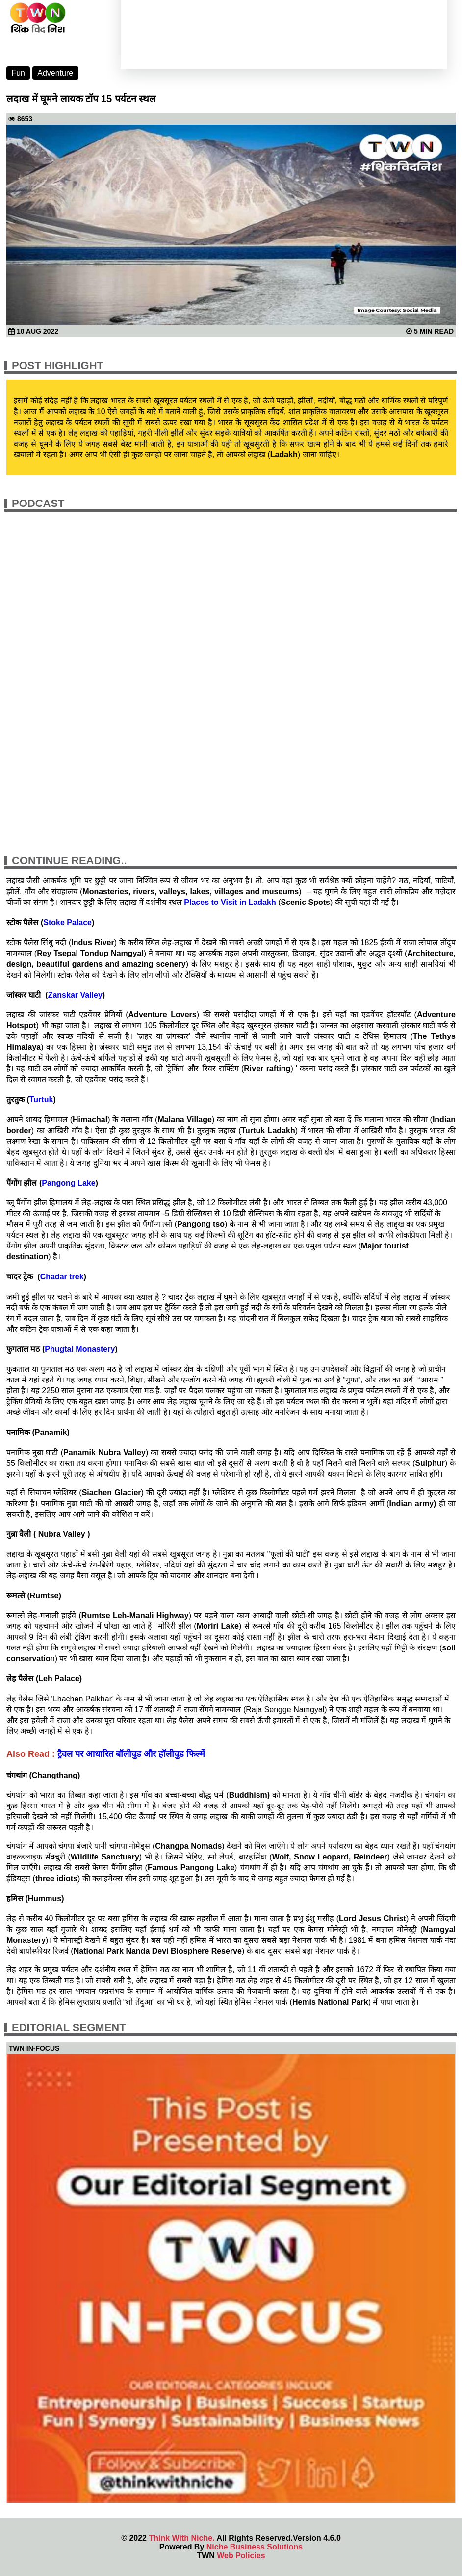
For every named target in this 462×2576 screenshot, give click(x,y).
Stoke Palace (67, 922)
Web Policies (241, 2555)
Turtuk (41, 1099)
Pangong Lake (68, 1183)
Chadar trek (62, 1277)
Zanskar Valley (75, 995)
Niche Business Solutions (254, 2547)
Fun (18, 73)
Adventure (55, 73)
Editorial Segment (69, 2027)
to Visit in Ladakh (232, 902)
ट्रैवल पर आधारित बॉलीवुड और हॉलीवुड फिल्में (131, 1754)
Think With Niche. (181, 2538)
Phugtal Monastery (80, 1349)
